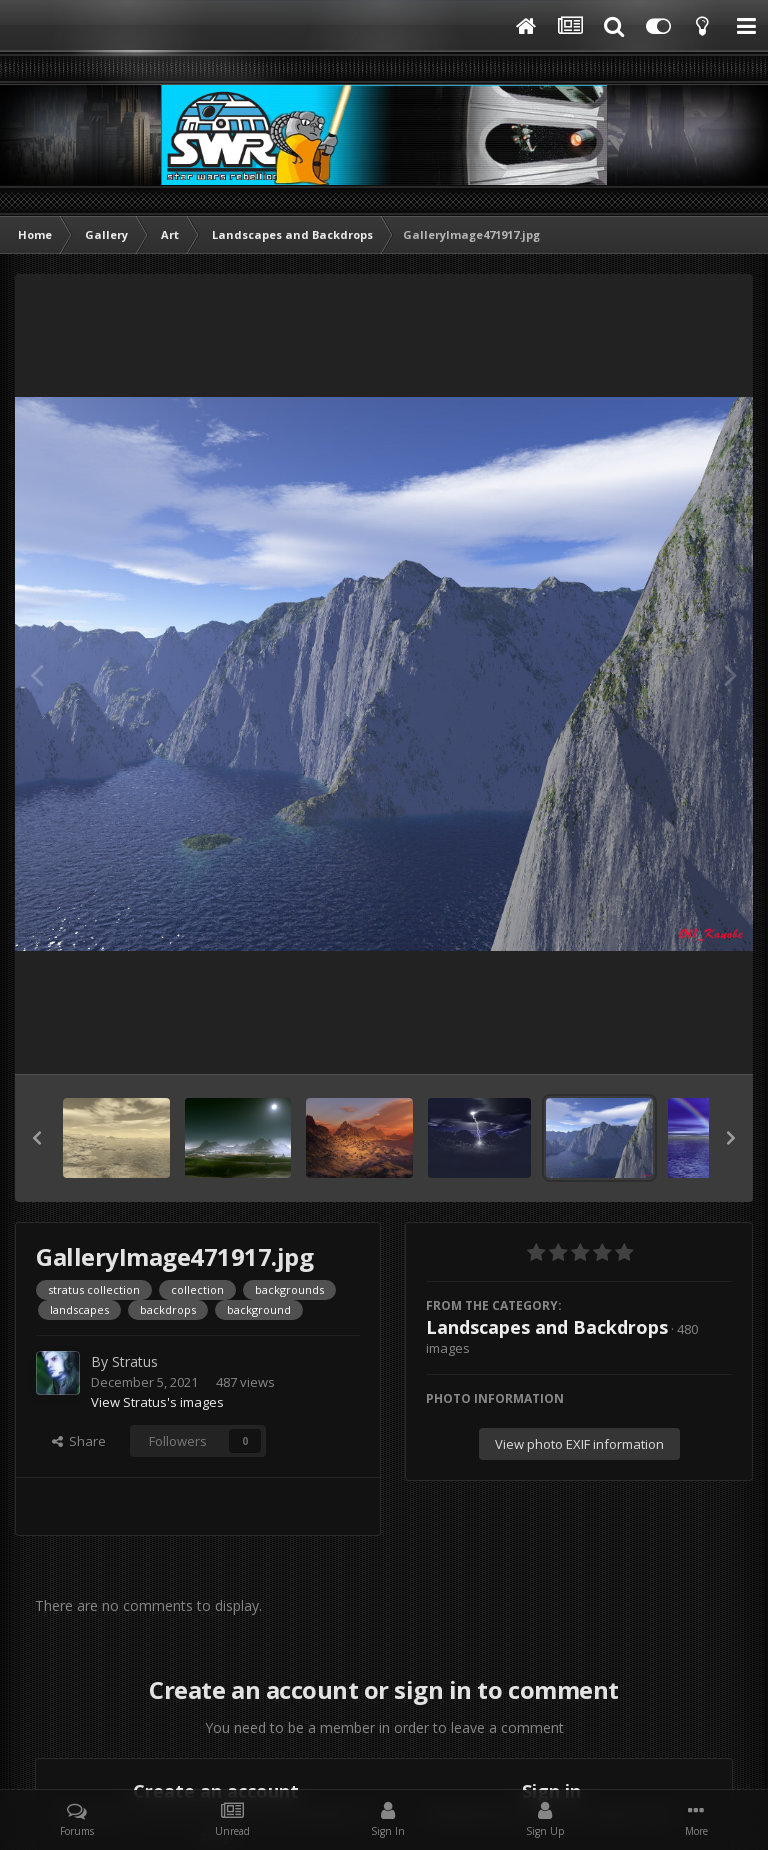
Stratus (135, 1361)
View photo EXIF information (579, 1444)
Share (79, 1441)
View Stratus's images (157, 1402)
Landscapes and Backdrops (547, 1327)
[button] (37, 1138)
